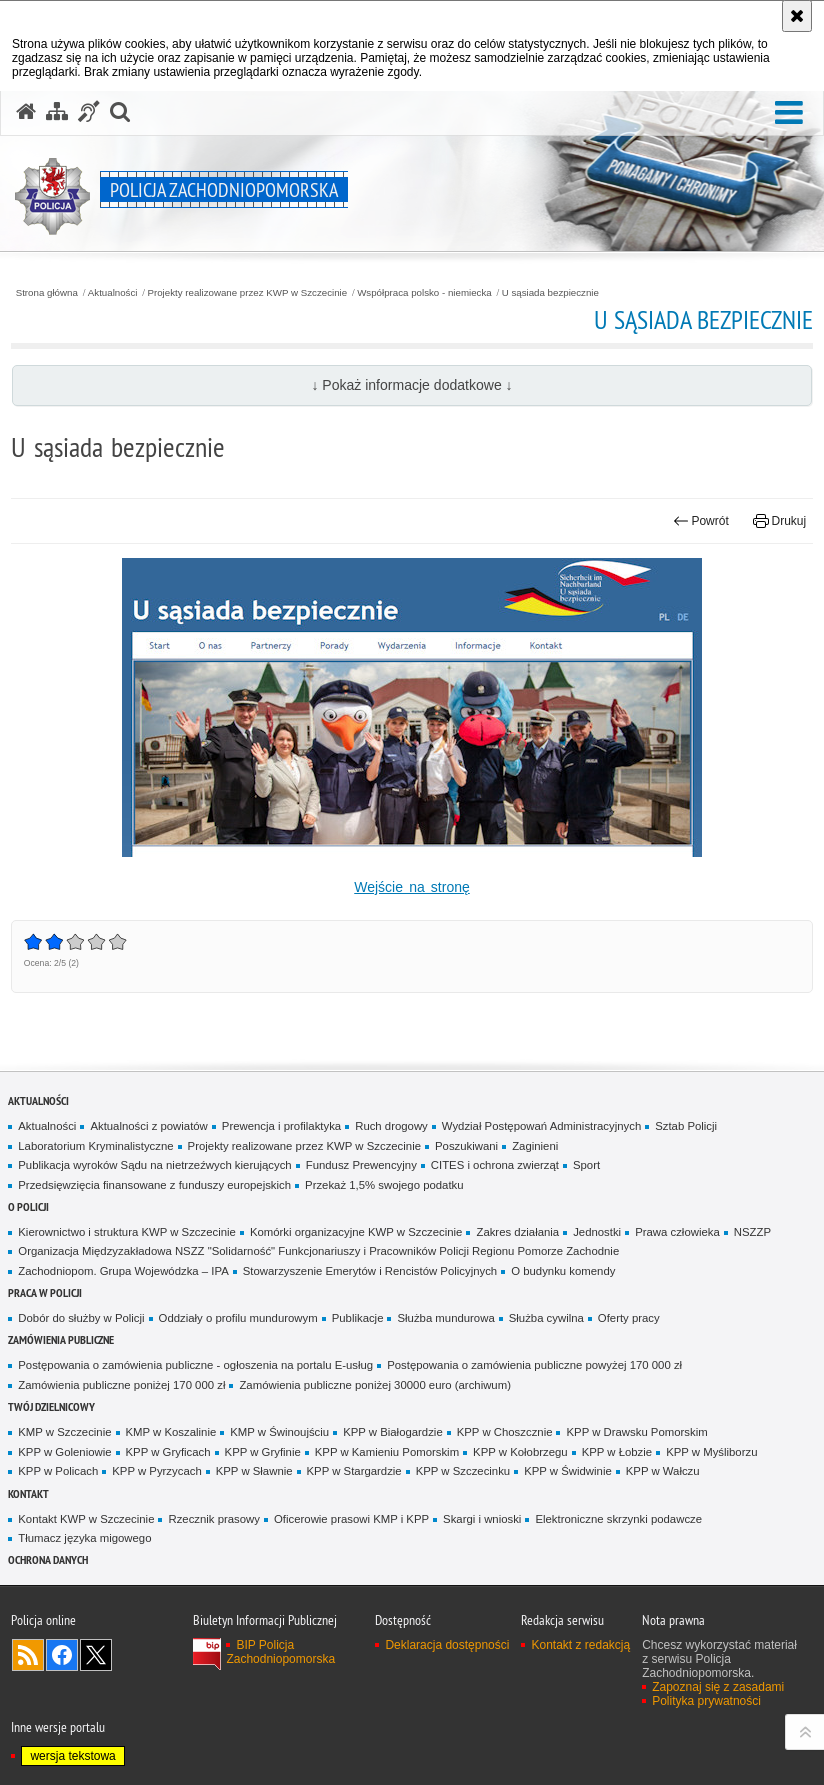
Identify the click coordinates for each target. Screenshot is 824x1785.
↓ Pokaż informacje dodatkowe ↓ (411, 385)
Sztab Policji (686, 1126)
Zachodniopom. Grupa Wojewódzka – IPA (123, 1271)
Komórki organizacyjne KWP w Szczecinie (356, 1232)
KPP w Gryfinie (263, 1452)
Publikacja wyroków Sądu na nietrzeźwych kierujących (154, 1165)
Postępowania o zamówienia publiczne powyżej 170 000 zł (534, 1365)
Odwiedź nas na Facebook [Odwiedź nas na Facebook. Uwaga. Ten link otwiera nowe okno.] (62, 1655)
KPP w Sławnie (254, 1471)
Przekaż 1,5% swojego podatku (384, 1185)
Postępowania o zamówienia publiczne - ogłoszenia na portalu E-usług (195, 1365)
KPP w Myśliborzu (711, 1452)
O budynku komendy (563, 1271)
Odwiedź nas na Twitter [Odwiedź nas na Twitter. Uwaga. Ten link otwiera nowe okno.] (96, 1655)
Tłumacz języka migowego (84, 1538)
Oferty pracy (629, 1318)
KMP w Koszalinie (171, 1432)
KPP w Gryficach (168, 1452)
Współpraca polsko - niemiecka (424, 293)
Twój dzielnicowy (51, 1406)
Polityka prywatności (706, 1701)
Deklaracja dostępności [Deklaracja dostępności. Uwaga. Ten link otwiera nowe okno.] (447, 1645)
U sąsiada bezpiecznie (550, 293)
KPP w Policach (58, 1471)
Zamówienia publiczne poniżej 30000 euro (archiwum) (375, 1385)
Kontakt (28, 1493)
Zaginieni (535, 1146)
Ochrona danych (48, 1559)
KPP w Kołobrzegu (520, 1452)
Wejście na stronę (412, 887)
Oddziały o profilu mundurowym (238, 1318)
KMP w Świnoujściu (279, 1432)
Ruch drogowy (391, 1126)
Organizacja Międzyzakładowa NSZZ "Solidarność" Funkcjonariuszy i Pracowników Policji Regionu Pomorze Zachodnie (318, 1251)
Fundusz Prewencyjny (361, 1165)
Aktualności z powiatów (148, 1126)
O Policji (28, 1206)
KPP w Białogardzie (393, 1432)
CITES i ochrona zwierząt (495, 1165)
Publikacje (358, 1318)
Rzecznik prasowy (214, 1519)
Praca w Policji (45, 1292)
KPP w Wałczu (663, 1471)
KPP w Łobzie (617, 1452)
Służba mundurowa (445, 1318)
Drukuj (779, 521)
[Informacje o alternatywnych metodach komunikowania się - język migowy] (89, 112)
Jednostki (597, 1232)
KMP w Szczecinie (64, 1432)
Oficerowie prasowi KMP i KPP (351, 1519)
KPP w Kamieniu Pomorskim (387, 1452)
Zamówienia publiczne (61, 1339)
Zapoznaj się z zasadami (718, 1687)
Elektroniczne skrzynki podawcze (618, 1519)
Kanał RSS (28, 1655)
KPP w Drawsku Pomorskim (636, 1432)
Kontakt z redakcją (580, 1645)
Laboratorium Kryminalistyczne (95, 1146)
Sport (586, 1165)
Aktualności (113, 293)
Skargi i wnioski (482, 1519)
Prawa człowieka (677, 1232)
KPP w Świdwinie (568, 1471)
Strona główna (47, 293)
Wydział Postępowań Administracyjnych (541, 1126)
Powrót (701, 521)
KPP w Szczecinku (463, 1471)
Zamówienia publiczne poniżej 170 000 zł (121, 1385)
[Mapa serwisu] (57, 112)
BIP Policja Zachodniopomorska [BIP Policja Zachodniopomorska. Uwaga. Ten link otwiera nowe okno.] (280, 1652)
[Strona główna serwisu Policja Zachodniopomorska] (26, 112)
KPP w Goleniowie (64, 1452)
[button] (789, 113)
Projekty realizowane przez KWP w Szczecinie (248, 293)
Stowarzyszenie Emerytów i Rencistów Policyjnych (370, 1271)
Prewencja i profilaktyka (281, 1126)
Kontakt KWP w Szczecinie (86, 1519)
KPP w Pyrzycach (156, 1471)
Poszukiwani (466, 1146)
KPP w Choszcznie (505, 1432)
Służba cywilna (546, 1318)
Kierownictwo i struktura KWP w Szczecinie (127, 1232)
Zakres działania (517, 1232)
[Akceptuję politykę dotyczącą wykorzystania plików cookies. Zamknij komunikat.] (797, 16)
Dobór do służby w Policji (81, 1318)
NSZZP (752, 1232)
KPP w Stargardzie (354, 1471)
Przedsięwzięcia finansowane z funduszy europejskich (154, 1185)
